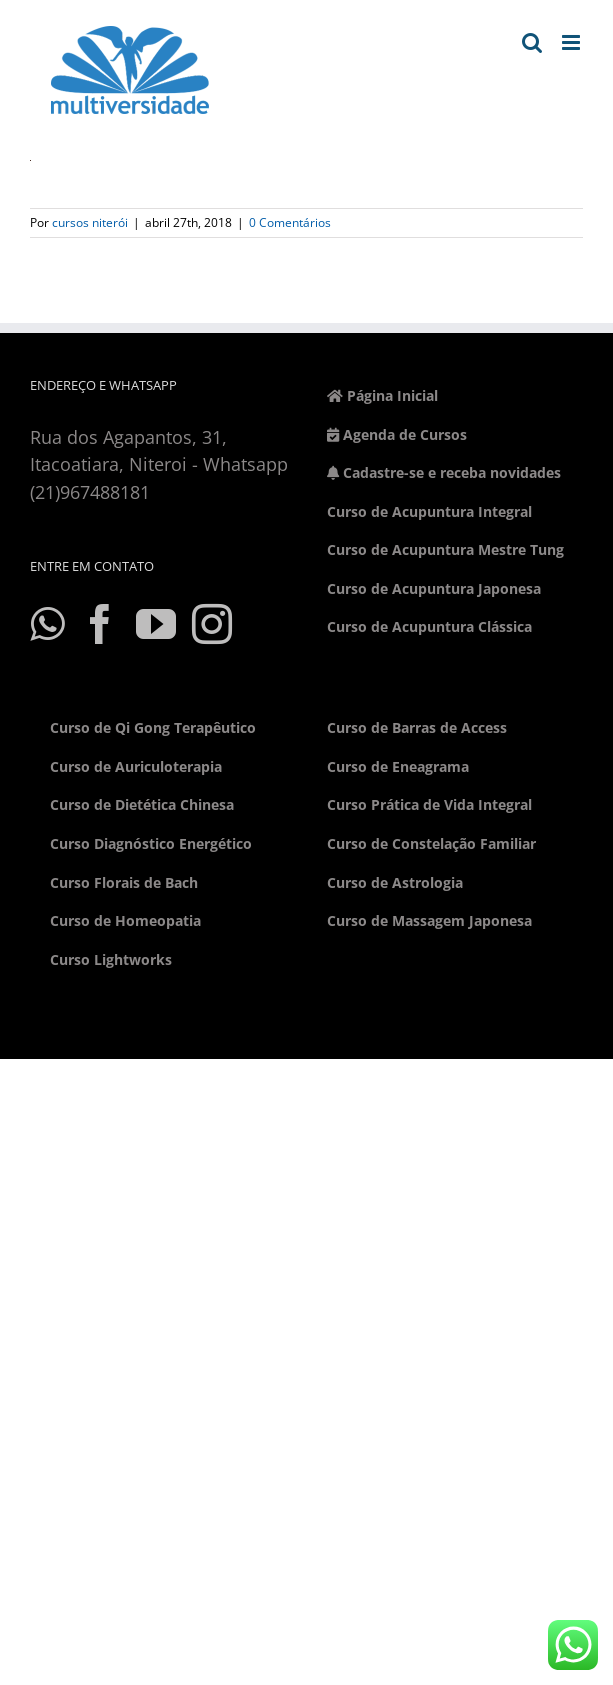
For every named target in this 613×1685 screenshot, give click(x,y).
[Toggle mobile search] (532, 42)
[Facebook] (100, 624)
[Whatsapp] (47, 624)
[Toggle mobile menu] (572, 42)
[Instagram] (212, 624)
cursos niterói (90, 222)
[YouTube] (156, 624)
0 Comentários (290, 222)
